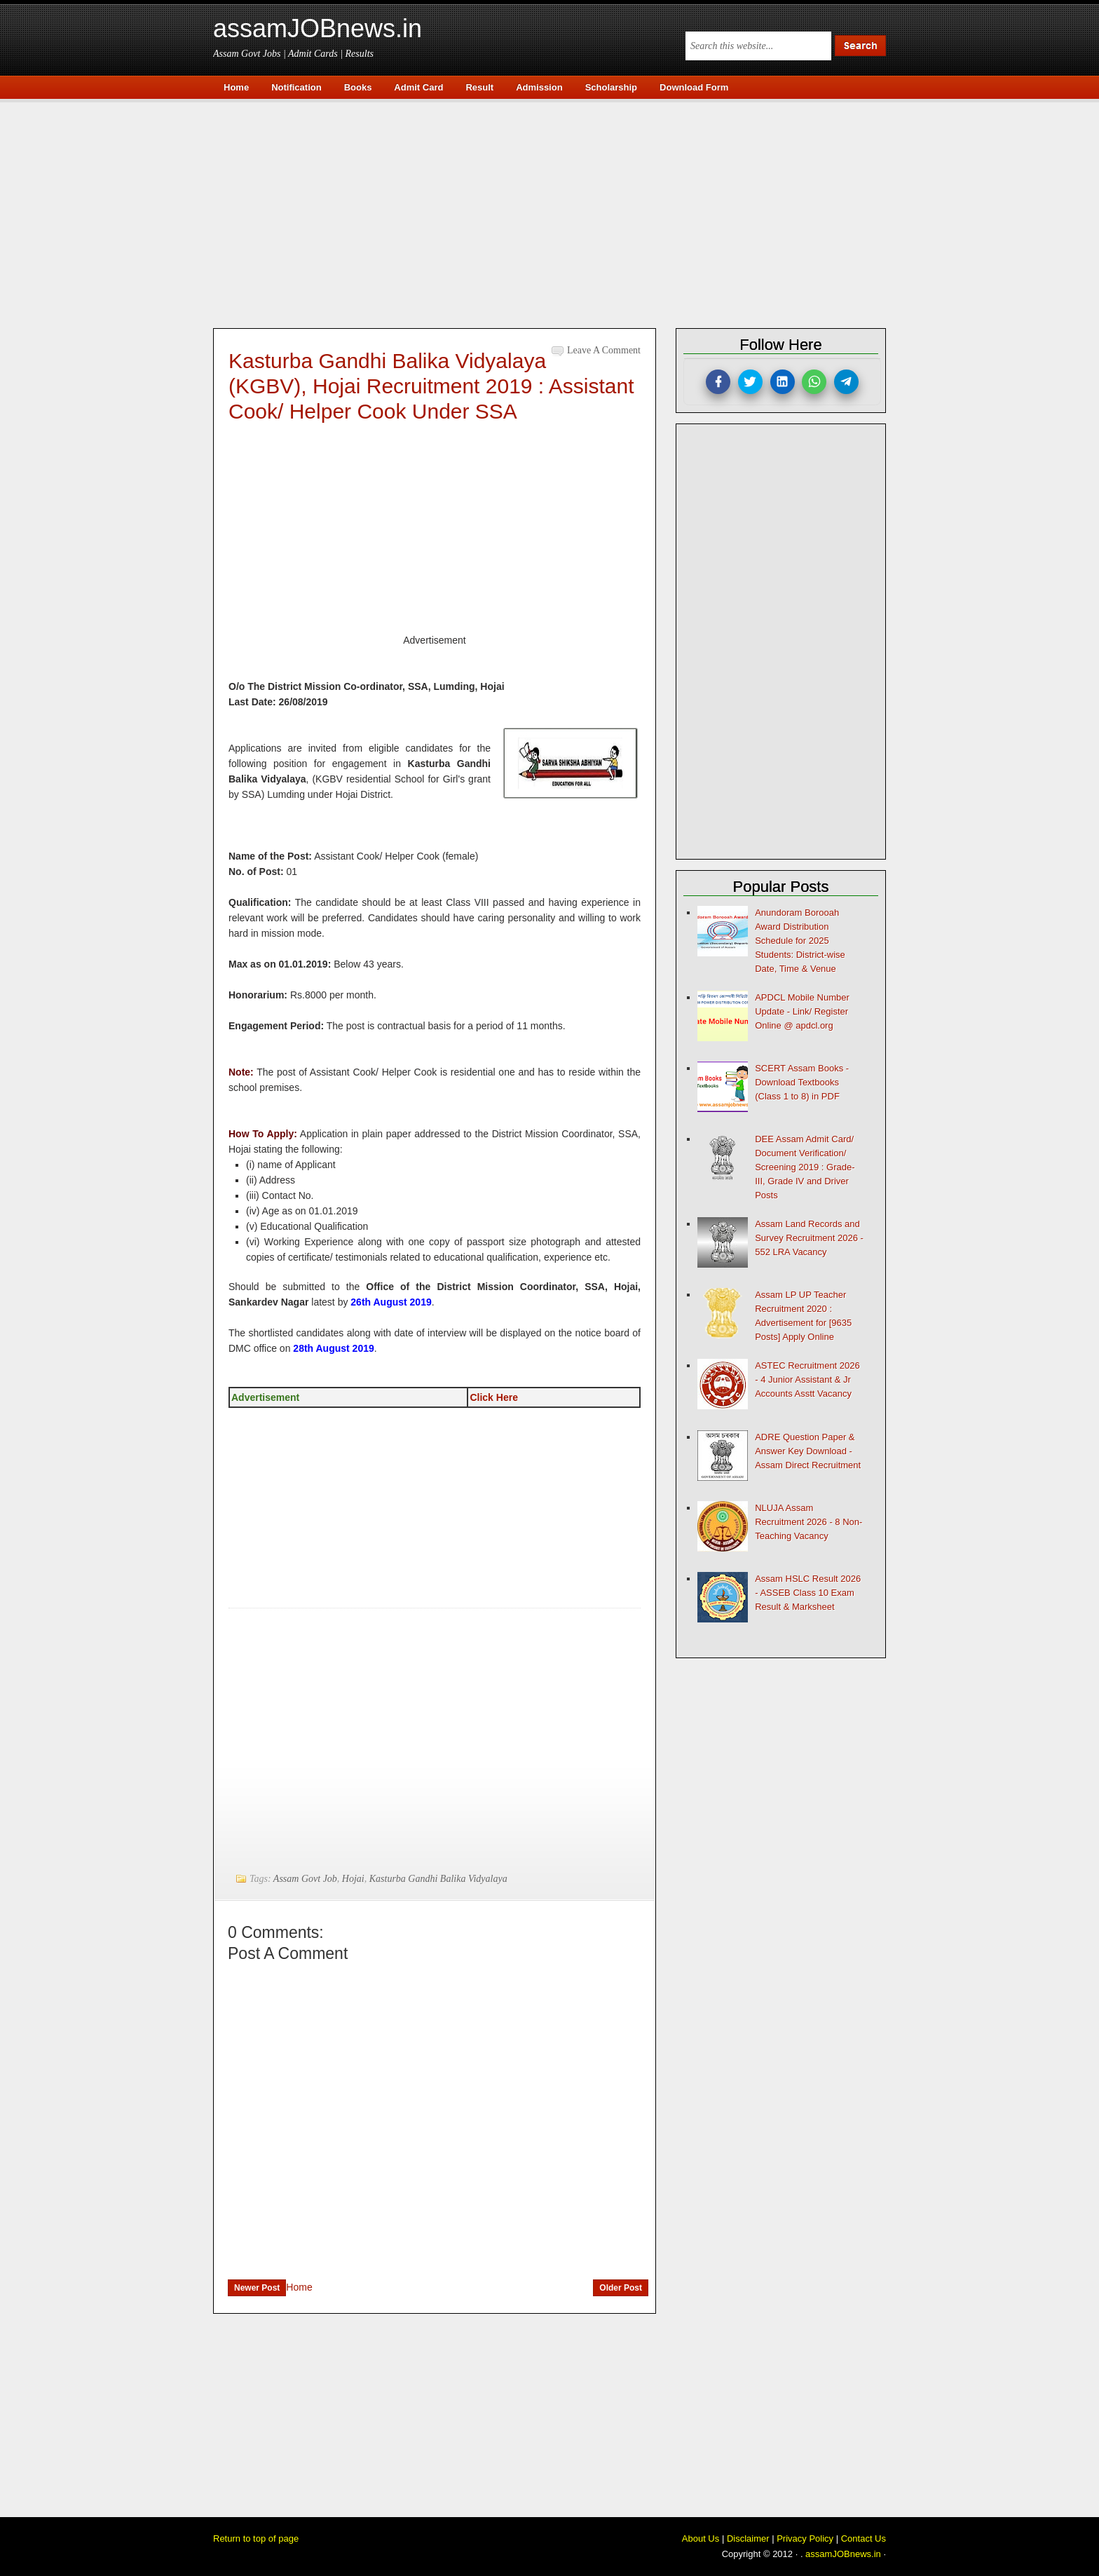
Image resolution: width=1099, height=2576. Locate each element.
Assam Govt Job (305, 1878)
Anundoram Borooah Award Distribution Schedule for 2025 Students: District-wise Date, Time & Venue (800, 940)
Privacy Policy (805, 2538)
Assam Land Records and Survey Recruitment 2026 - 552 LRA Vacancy (809, 1238)
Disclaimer (748, 2538)
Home (299, 2287)
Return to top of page (256, 2538)
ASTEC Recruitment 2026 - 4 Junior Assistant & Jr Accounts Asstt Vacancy (807, 1379)
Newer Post (257, 2288)
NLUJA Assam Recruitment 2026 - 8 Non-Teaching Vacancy (808, 1522)
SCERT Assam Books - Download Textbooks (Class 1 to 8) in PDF (802, 1082)
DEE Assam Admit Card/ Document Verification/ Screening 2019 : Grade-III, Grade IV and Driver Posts (804, 1167)
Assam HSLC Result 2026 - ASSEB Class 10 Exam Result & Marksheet (808, 1592)
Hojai (353, 1878)
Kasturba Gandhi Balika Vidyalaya (438, 1878)
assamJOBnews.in (317, 28)
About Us (700, 2538)
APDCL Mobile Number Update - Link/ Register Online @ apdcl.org (802, 1011)
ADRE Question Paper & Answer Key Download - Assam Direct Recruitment (808, 1451)
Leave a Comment (604, 350)
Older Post (620, 2288)
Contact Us (863, 2538)
